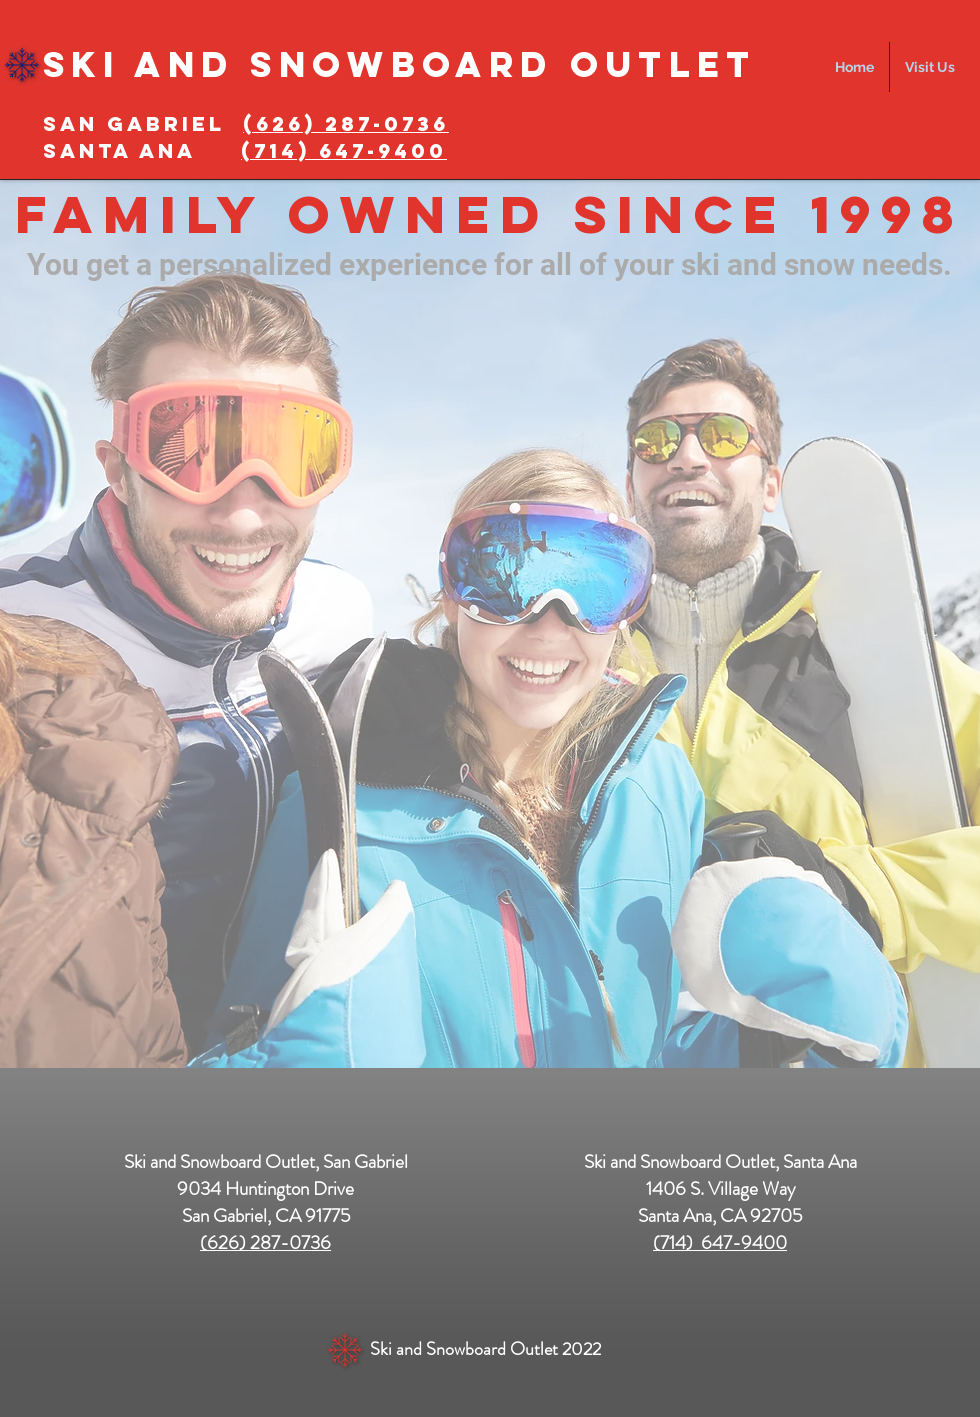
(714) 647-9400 (720, 1242)
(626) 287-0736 (346, 123)
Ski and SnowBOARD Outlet (399, 64)
